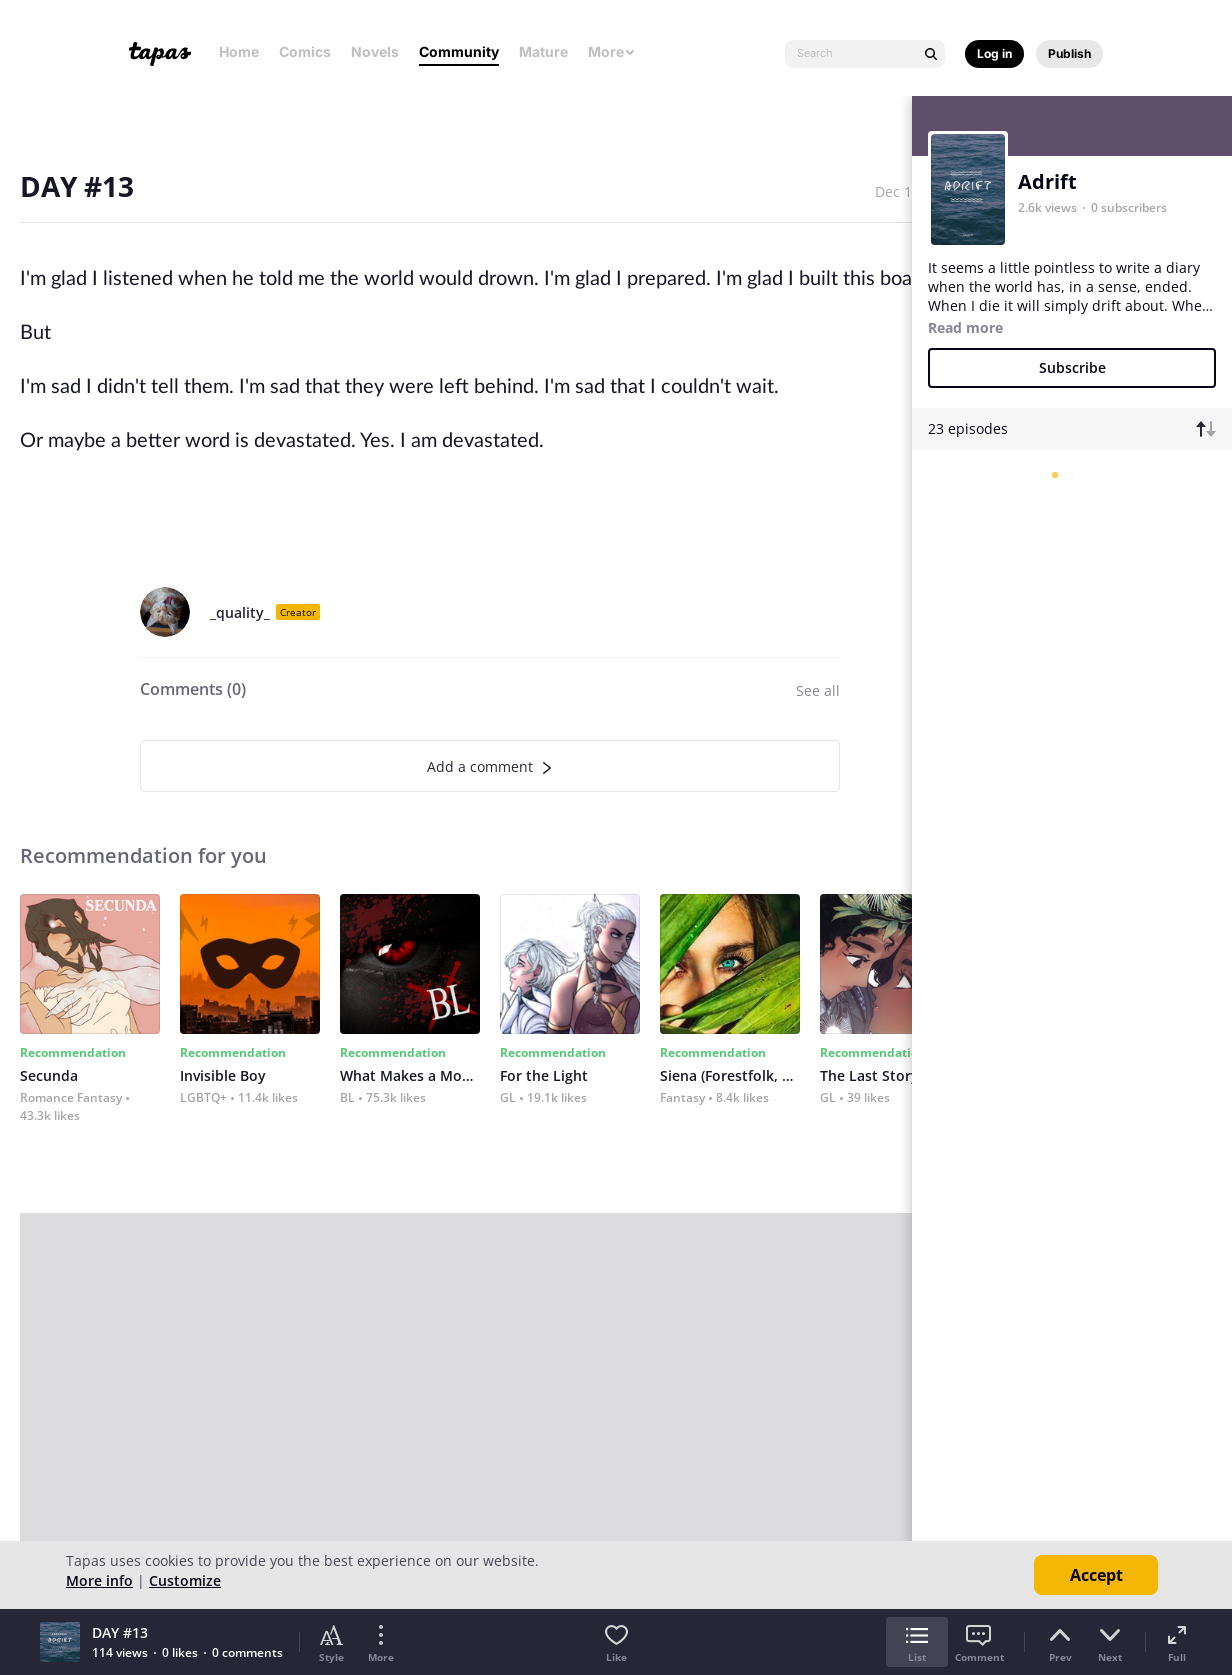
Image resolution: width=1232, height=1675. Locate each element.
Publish (1069, 53)
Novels (375, 51)
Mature (543, 51)
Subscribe (1072, 367)
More (612, 51)
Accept (1096, 1575)
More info (99, 1580)
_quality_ (240, 612)
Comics (305, 51)
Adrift (1047, 181)
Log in (994, 53)
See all (818, 690)
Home (239, 51)
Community (459, 51)
